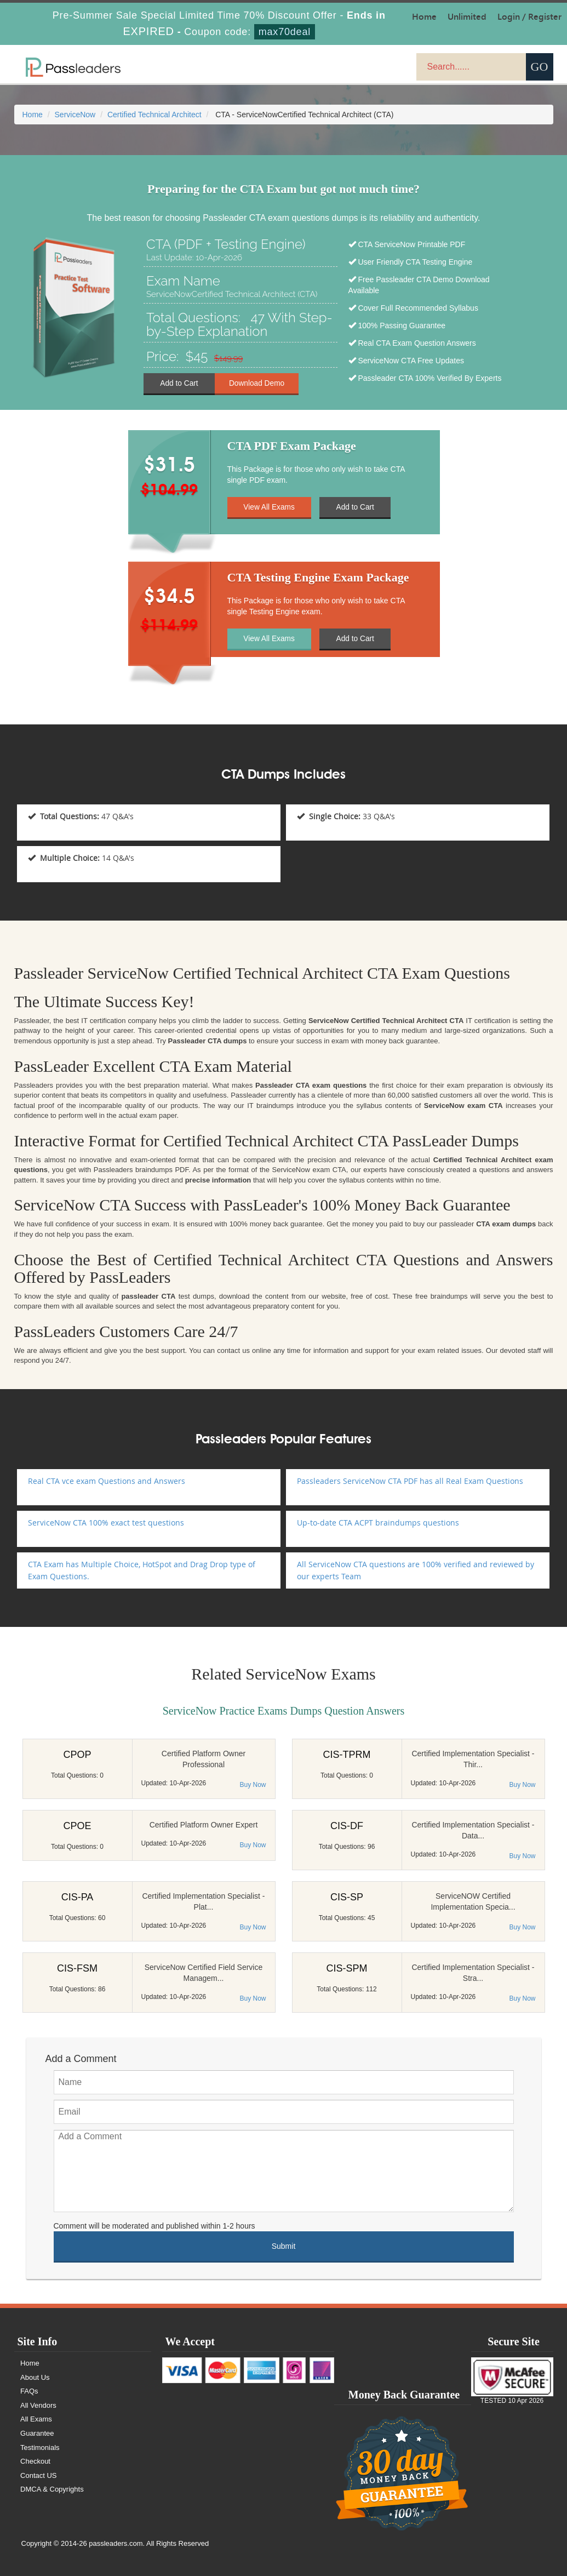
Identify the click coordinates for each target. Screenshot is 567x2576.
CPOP (77, 1754)
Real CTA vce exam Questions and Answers (106, 1481)
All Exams (37, 2419)
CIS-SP (346, 1897)
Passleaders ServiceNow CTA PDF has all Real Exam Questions (410, 1481)
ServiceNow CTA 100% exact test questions (106, 1522)
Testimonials (41, 2447)
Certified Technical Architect (154, 114)
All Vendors (39, 2405)
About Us (35, 2377)
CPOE (77, 1825)
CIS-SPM (346, 1968)
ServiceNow (75, 114)
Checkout (36, 2461)
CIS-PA (77, 1897)
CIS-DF (346, 1825)
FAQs (30, 2391)
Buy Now (252, 1785)
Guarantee (38, 2433)
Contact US (39, 2475)
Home (32, 114)
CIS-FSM (77, 1968)
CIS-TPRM (347, 1754)
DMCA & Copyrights (53, 2489)
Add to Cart (179, 383)
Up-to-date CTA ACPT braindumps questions (378, 1522)
